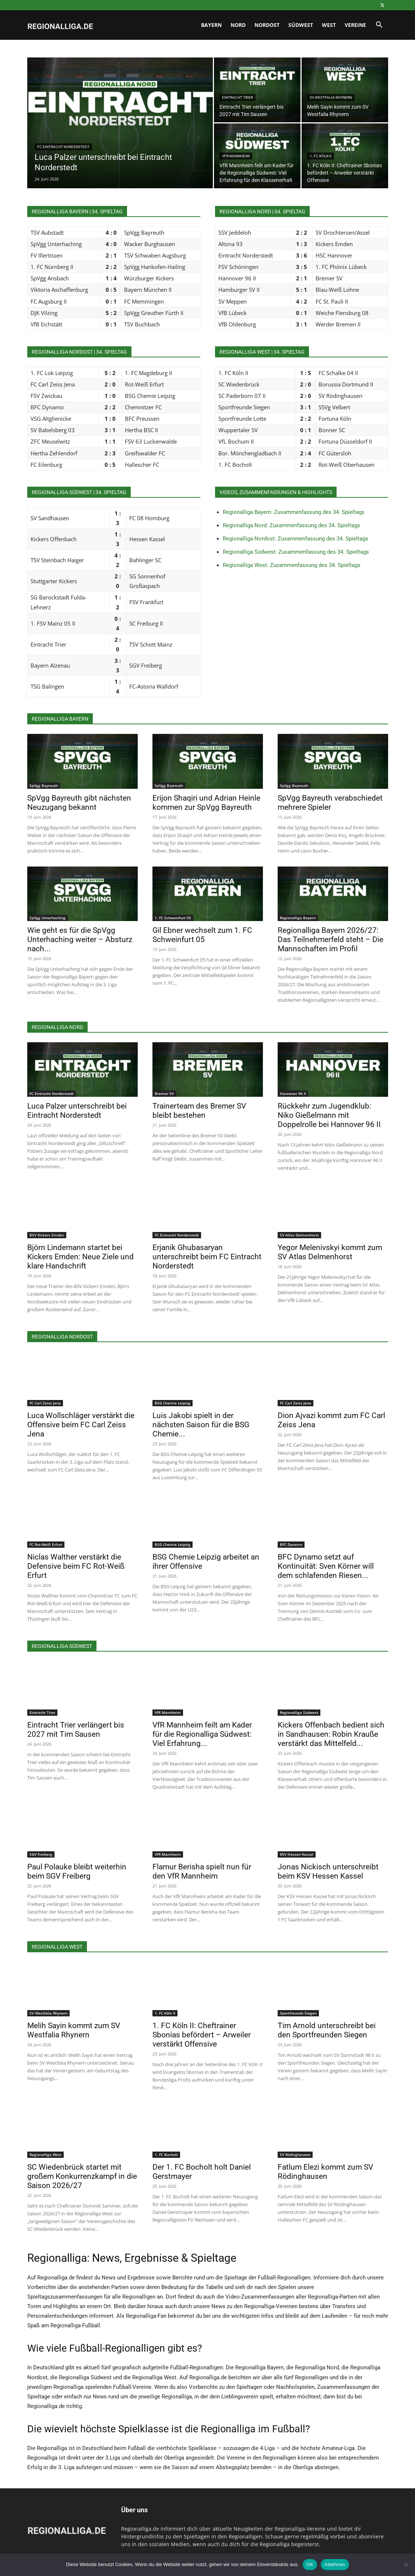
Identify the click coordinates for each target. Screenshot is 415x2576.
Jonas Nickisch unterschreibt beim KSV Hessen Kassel (328, 1871)
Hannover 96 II (293, 1093)
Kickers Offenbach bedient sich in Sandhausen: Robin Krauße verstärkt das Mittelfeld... (331, 1734)
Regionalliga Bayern (298, 917)
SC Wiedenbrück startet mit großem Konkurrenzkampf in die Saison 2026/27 (82, 2176)
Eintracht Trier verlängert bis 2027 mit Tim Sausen (75, 1730)
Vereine (355, 24)
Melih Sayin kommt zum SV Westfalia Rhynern (73, 2030)
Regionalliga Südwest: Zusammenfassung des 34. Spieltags (296, 552)
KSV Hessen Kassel (296, 1854)
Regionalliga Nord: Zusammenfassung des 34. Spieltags (291, 525)
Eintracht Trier (237, 97)
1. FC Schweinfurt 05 (173, 917)
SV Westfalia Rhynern (331, 97)
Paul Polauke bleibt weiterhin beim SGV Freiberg (76, 1871)
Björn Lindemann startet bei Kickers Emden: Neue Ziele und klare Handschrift (80, 1256)
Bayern (211, 24)
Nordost (266, 24)
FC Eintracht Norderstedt (63, 147)
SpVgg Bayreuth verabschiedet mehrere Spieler (330, 803)
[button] (379, 25)
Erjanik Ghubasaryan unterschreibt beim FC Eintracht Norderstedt (206, 1256)
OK (309, 2564)
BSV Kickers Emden (46, 1235)
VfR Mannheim (236, 156)
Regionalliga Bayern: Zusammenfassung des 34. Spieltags (294, 512)
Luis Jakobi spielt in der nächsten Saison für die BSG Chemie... (200, 1424)
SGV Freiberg (40, 1854)
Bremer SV (164, 1093)
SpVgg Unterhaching (47, 917)
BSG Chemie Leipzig (172, 1403)
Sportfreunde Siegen (298, 2013)
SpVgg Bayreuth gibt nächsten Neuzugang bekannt (79, 803)
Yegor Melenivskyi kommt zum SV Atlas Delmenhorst (330, 1252)
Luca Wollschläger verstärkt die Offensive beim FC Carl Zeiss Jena (80, 1424)
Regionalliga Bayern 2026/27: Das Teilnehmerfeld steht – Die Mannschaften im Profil (330, 939)
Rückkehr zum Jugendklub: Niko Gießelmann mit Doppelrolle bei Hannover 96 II (329, 1115)
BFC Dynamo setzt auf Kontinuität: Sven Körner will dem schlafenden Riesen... (326, 1566)
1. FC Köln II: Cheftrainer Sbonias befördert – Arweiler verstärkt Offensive (201, 2034)
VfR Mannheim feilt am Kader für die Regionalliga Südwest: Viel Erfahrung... (202, 1734)
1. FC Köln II (320, 156)
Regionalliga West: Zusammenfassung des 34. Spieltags (292, 565)
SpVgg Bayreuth (43, 785)
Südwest (300, 24)
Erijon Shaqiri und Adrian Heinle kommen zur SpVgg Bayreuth (206, 803)
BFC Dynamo (291, 1544)
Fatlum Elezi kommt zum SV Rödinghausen (325, 2172)
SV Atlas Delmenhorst (299, 1235)
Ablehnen (334, 2564)
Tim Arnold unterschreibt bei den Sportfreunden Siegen (327, 2030)
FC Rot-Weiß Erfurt (45, 1544)
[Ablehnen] (405, 2564)
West (329, 24)
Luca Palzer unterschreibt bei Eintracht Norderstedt (77, 1111)
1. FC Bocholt (166, 2154)
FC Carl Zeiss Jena (45, 1403)
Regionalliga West (45, 2154)
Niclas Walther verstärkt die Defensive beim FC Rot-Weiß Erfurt (75, 1566)
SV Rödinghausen (295, 2154)
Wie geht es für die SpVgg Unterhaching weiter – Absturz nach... (79, 939)
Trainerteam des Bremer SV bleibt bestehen (199, 1111)
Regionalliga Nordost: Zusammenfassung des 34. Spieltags (295, 538)
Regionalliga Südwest (299, 1712)
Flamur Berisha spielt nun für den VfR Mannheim (201, 1871)
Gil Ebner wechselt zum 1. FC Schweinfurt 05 (202, 935)
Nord (238, 24)
